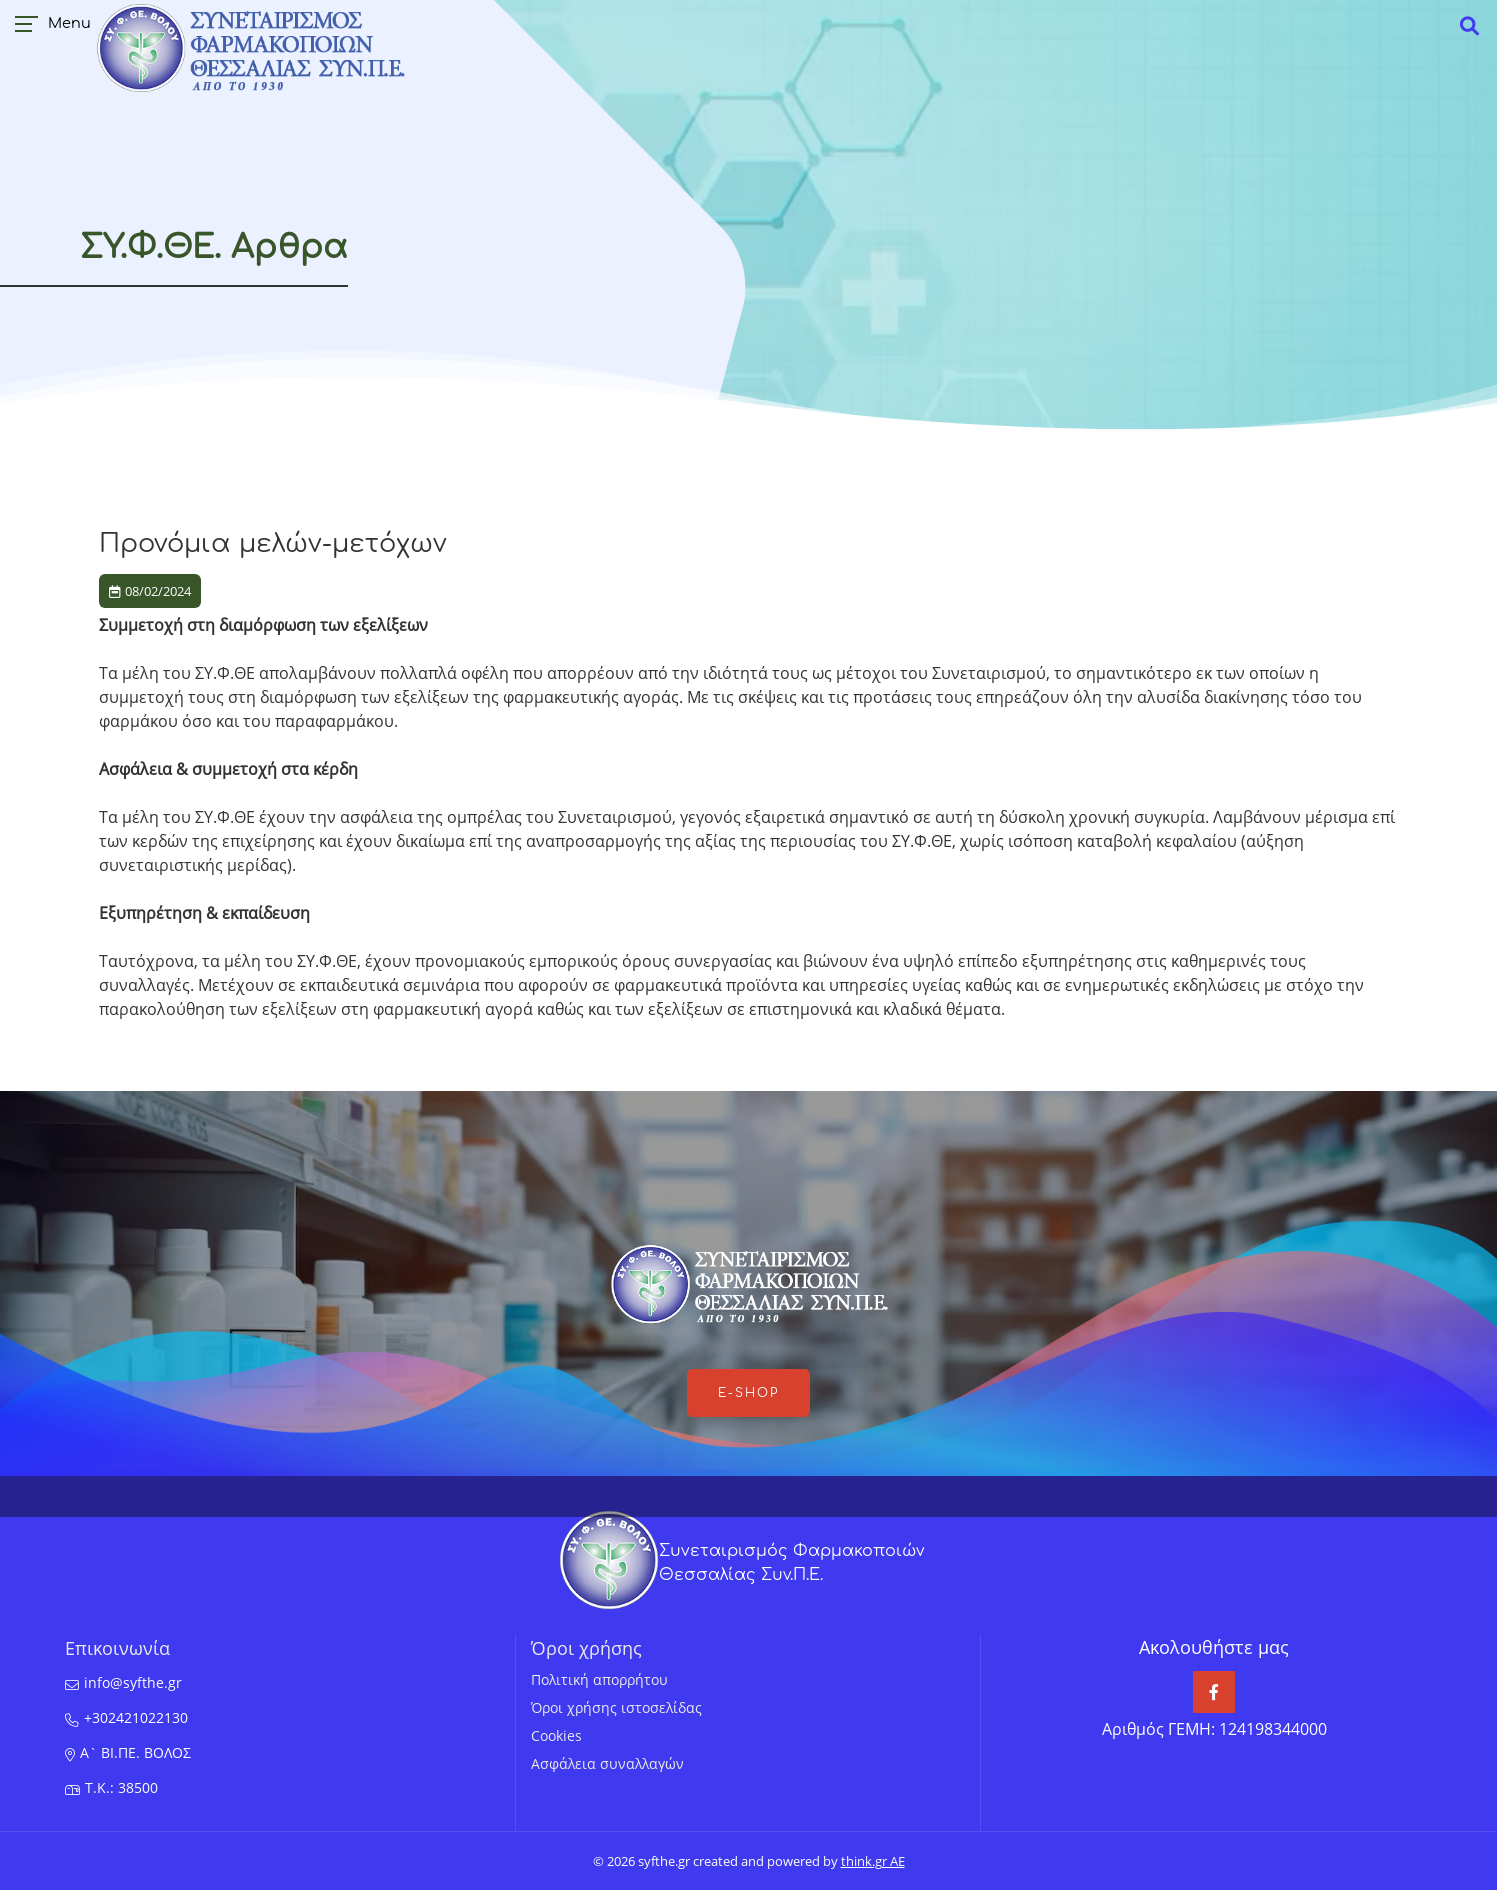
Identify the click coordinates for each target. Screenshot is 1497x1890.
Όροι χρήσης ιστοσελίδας (616, 1707)
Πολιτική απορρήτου (599, 1679)
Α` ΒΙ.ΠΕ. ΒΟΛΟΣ (135, 1752)
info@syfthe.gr (133, 1682)
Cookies (556, 1735)
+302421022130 (136, 1717)
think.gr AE (873, 1861)
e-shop (748, 1393)
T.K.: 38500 (121, 1787)
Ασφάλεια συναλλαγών (607, 1763)
